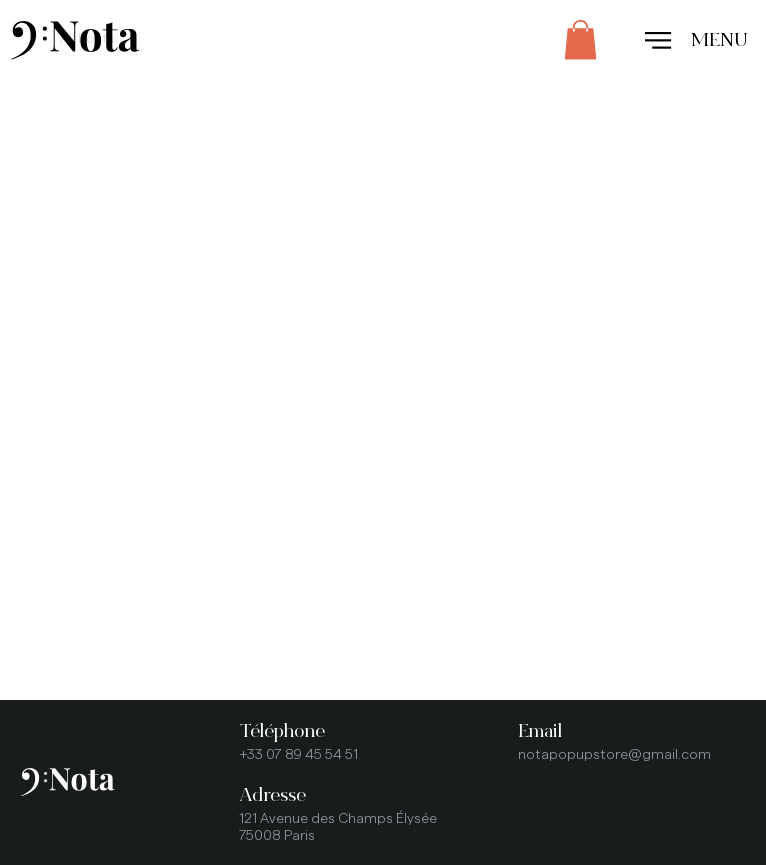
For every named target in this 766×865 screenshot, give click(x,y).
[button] (580, 39)
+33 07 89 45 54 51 (299, 755)
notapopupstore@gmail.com (614, 755)
